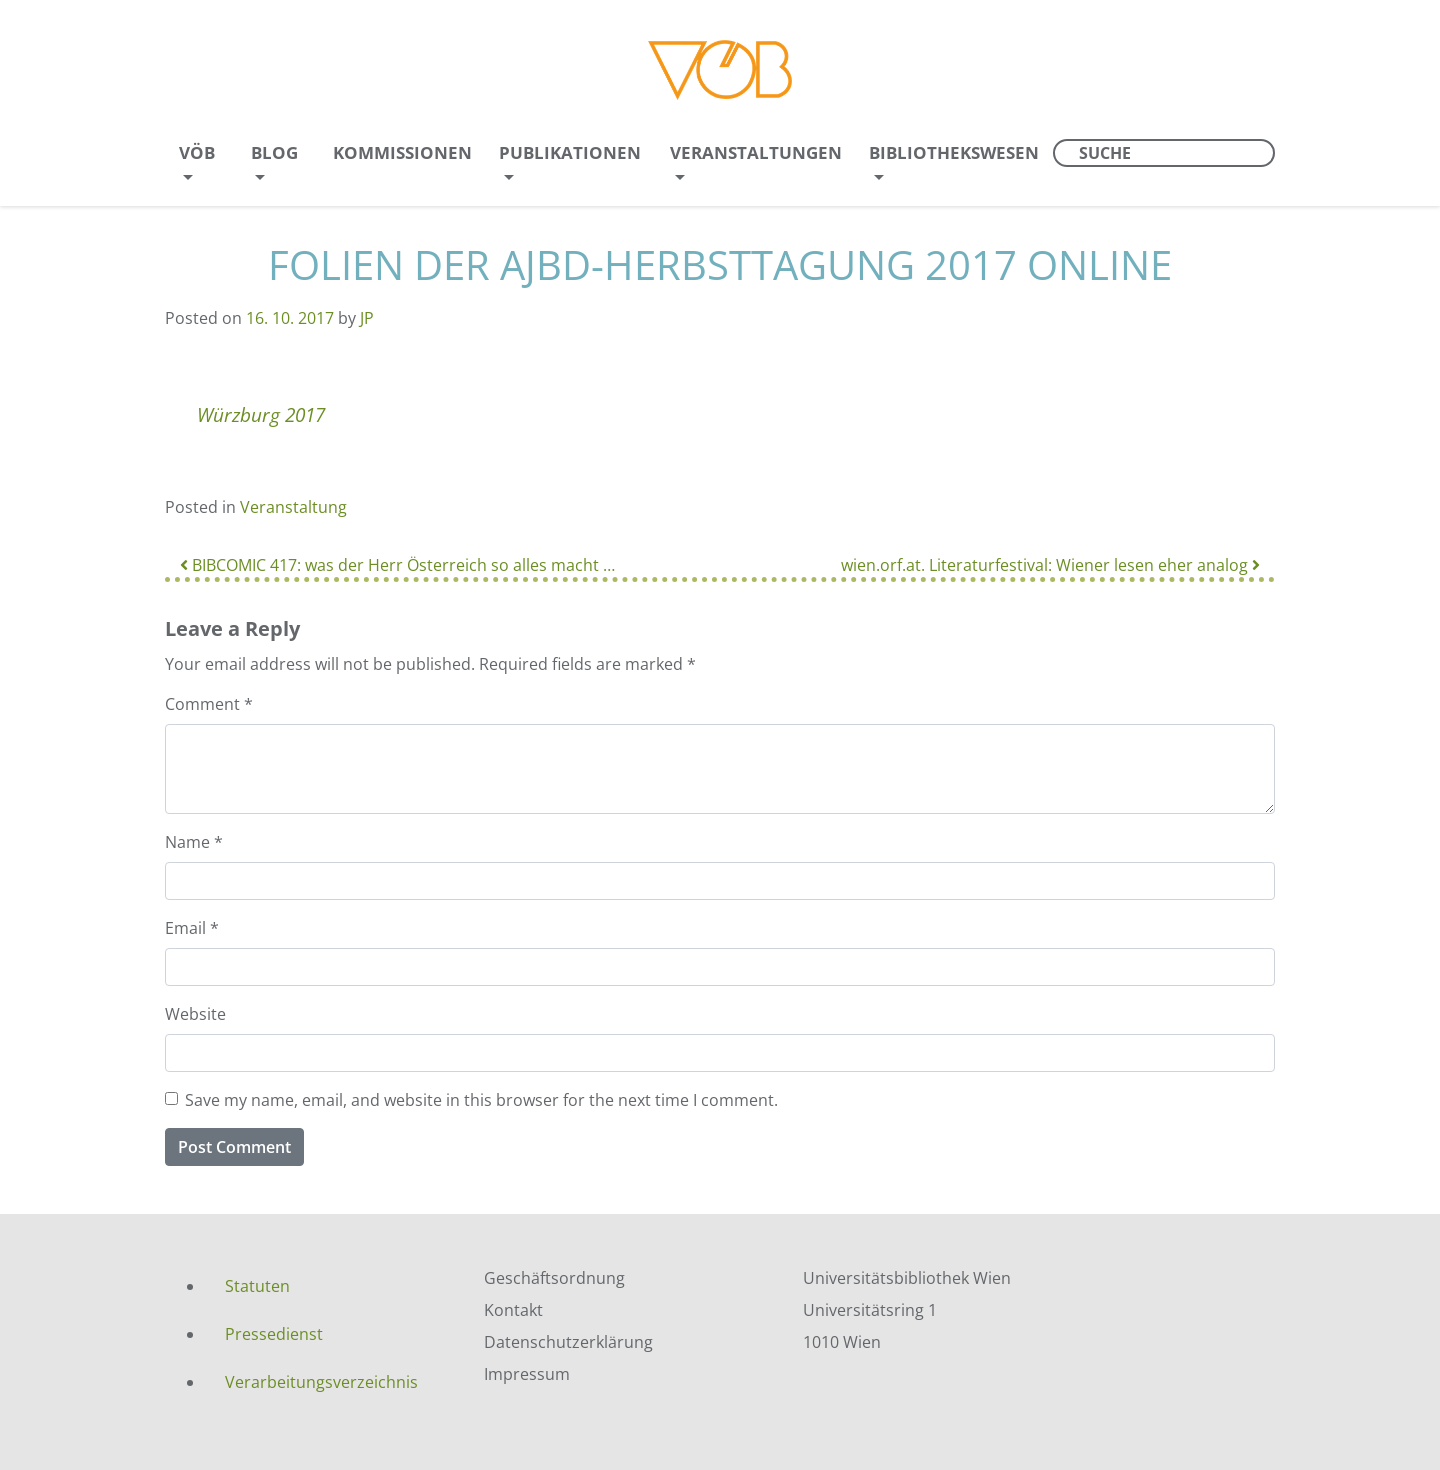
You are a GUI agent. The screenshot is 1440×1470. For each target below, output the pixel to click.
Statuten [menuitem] (257, 1286)
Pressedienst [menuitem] (274, 1334)
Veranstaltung (293, 507)
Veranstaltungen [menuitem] (756, 152)
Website (195, 1014)
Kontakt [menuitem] (513, 1310)
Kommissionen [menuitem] (402, 152)
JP (367, 318)
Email (192, 928)
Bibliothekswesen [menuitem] (954, 152)
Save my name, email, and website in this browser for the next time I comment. (481, 1100)
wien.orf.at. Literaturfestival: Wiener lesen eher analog (1050, 565)
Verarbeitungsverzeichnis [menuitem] (321, 1382)
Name (194, 842)
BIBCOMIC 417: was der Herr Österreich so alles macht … (397, 565)
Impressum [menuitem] (527, 1374)
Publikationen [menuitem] (570, 152)
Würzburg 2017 (261, 414)
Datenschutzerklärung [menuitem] (568, 1342)
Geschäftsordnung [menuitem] (554, 1278)
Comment (209, 704)
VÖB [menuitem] (197, 152)
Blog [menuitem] (274, 152)
